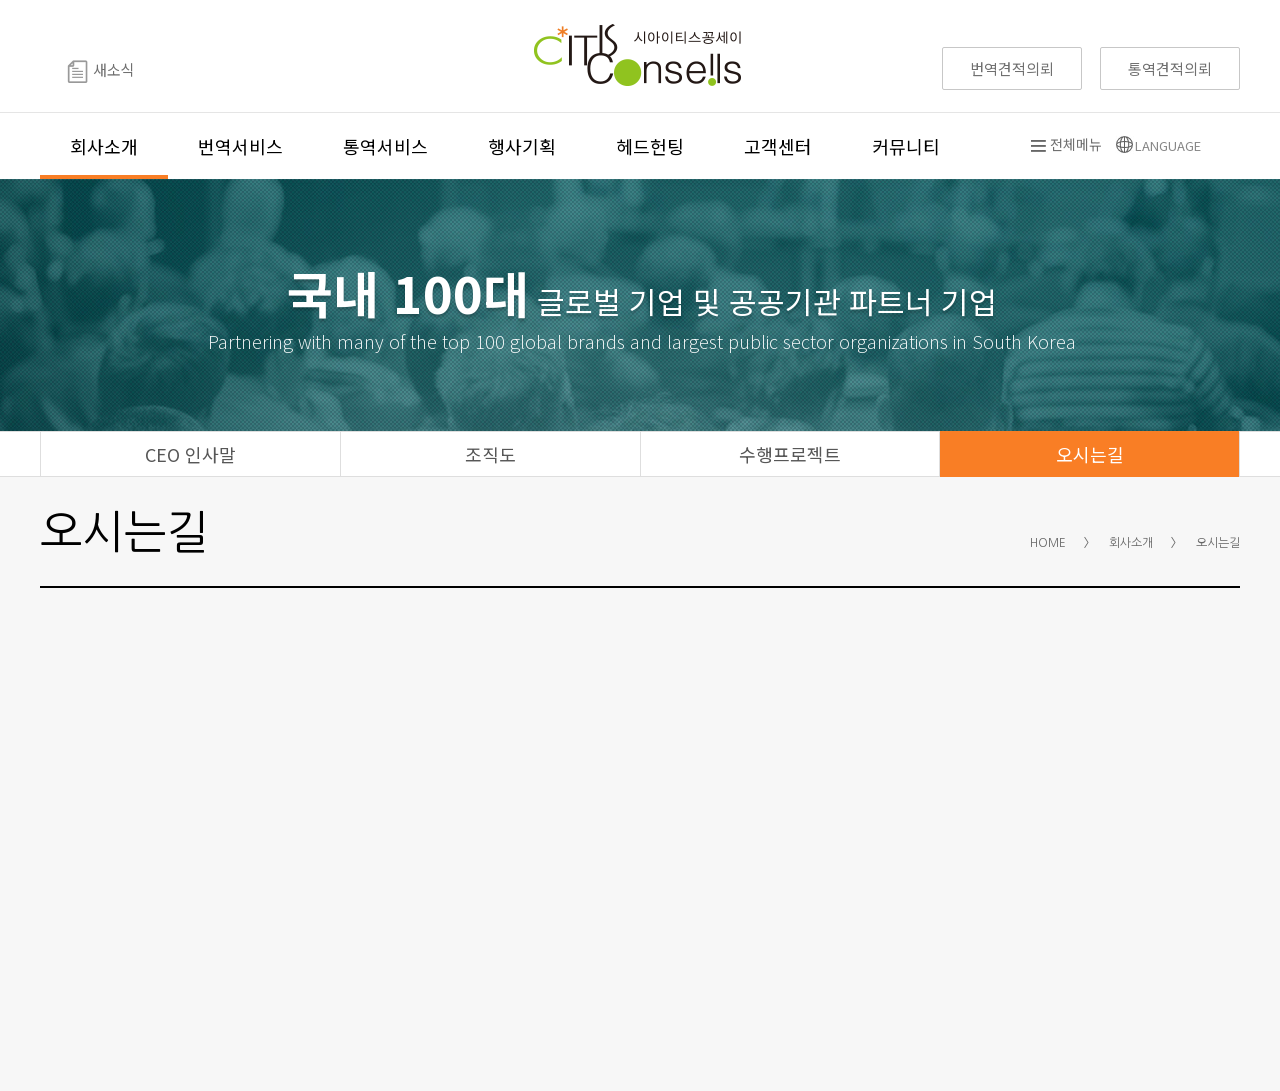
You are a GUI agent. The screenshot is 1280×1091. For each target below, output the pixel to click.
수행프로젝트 (790, 454)
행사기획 (522, 146)
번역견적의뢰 (1012, 68)
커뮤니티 (906, 146)
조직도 (490, 454)
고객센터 (778, 146)
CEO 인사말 (190, 454)
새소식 (101, 71)
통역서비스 (385, 146)
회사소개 (104, 146)
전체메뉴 (1066, 144)
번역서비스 (240, 146)
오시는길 (1090, 454)
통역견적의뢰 (1170, 68)
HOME (1048, 543)
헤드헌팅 (650, 146)
